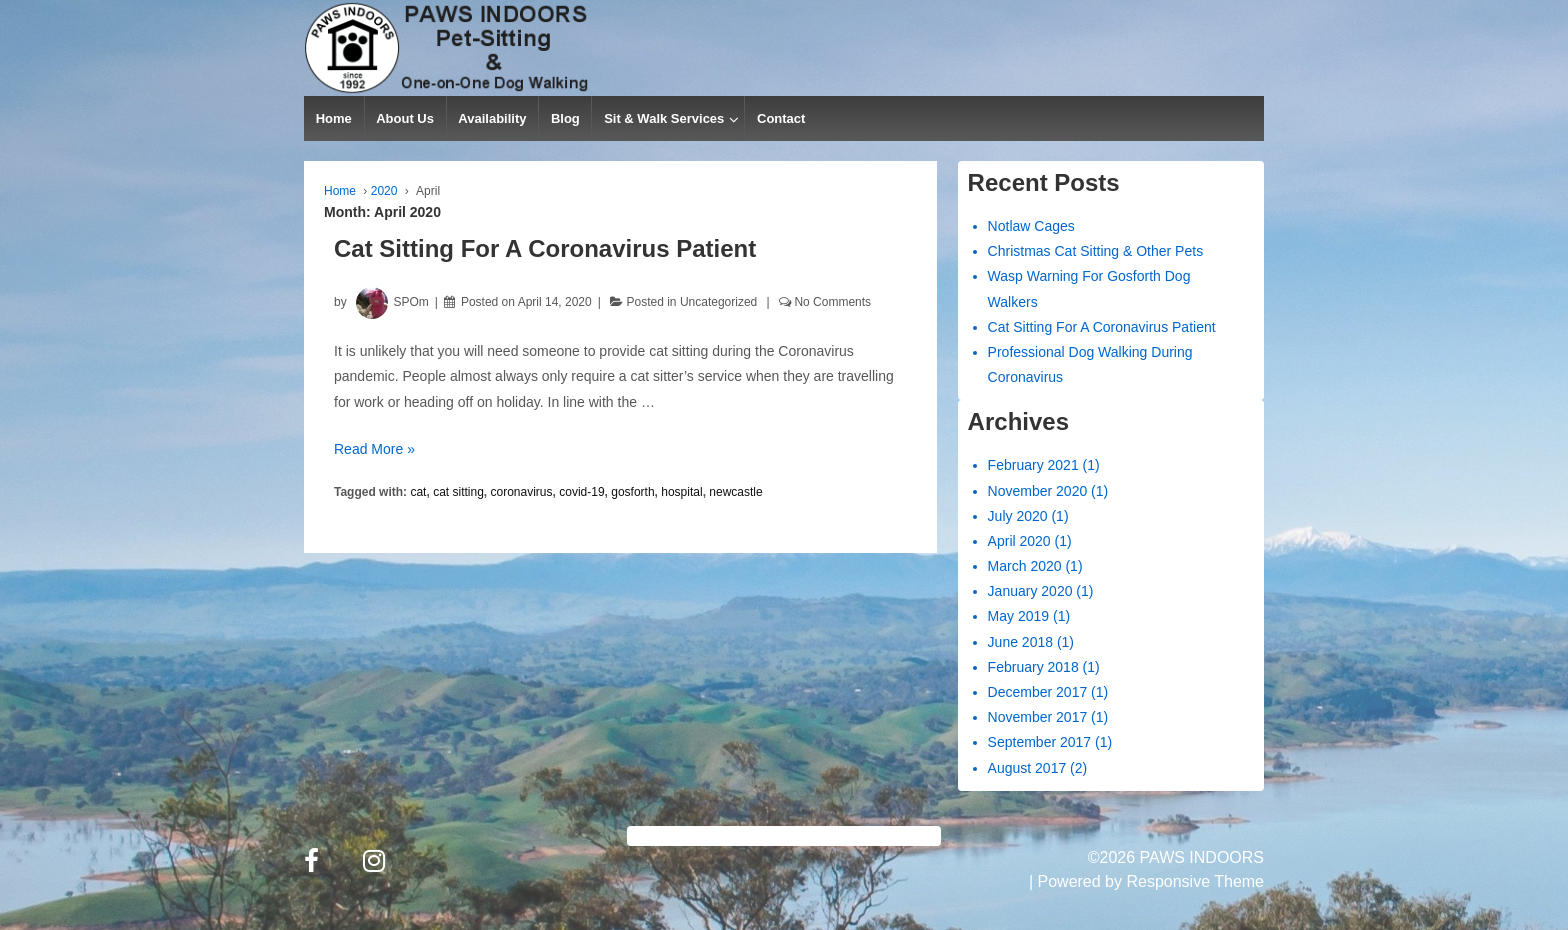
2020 (384, 191)
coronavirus (522, 492)
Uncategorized (718, 302)
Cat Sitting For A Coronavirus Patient (545, 248)
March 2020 (1025, 566)
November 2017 (1038, 717)
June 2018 (1020, 642)
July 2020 (1018, 516)
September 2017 (1040, 742)
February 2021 (1033, 465)
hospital (681, 492)
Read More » (374, 449)
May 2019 (1018, 616)
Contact (781, 118)
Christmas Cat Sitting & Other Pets (1096, 251)
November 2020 (1038, 491)
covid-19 (581, 492)
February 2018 (1033, 667)
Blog (565, 118)
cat (418, 492)
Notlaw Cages (1031, 226)
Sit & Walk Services (664, 118)
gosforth (632, 492)
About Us (405, 118)
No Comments (832, 302)
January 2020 (1030, 591)
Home (334, 118)
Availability (492, 118)
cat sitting (458, 492)
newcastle (735, 492)
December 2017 (1038, 692)
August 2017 (1027, 768)
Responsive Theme (1195, 881)
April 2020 (1019, 541)
